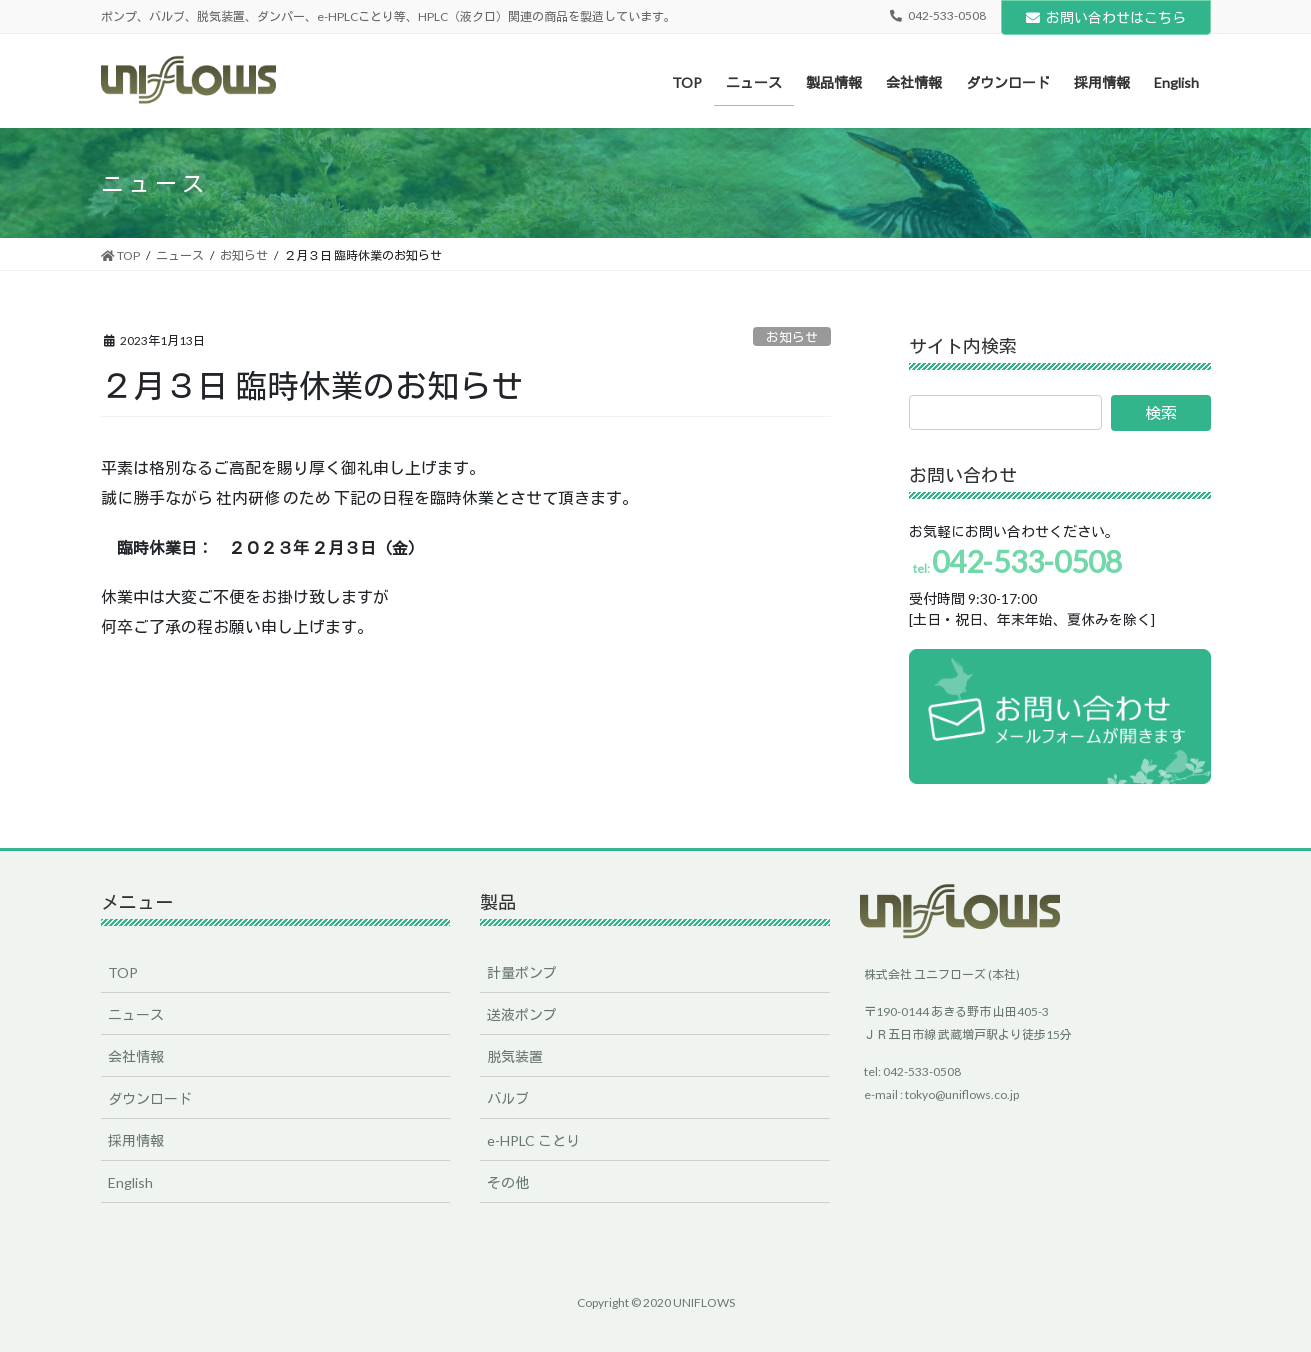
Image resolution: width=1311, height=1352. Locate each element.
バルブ (508, 1098)
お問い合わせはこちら (1106, 17)
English (130, 1182)
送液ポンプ (522, 1014)
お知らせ (792, 337)
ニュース (136, 1014)
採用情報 (136, 1140)
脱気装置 (515, 1056)
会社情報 (136, 1056)
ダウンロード (150, 1098)
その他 (508, 1182)
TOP (123, 972)
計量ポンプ (522, 972)
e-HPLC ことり (533, 1140)
